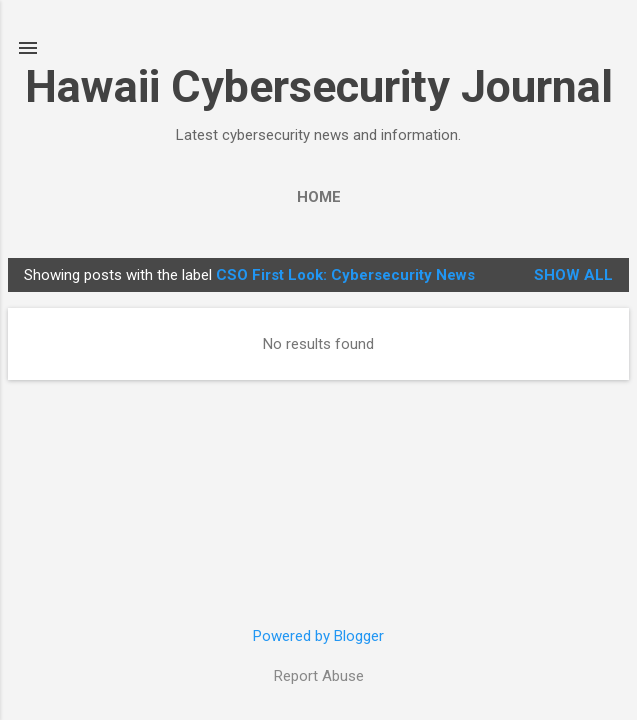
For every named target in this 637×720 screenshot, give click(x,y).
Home (319, 197)
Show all (573, 275)
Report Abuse (319, 676)
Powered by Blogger (318, 636)
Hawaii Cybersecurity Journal (319, 86)
